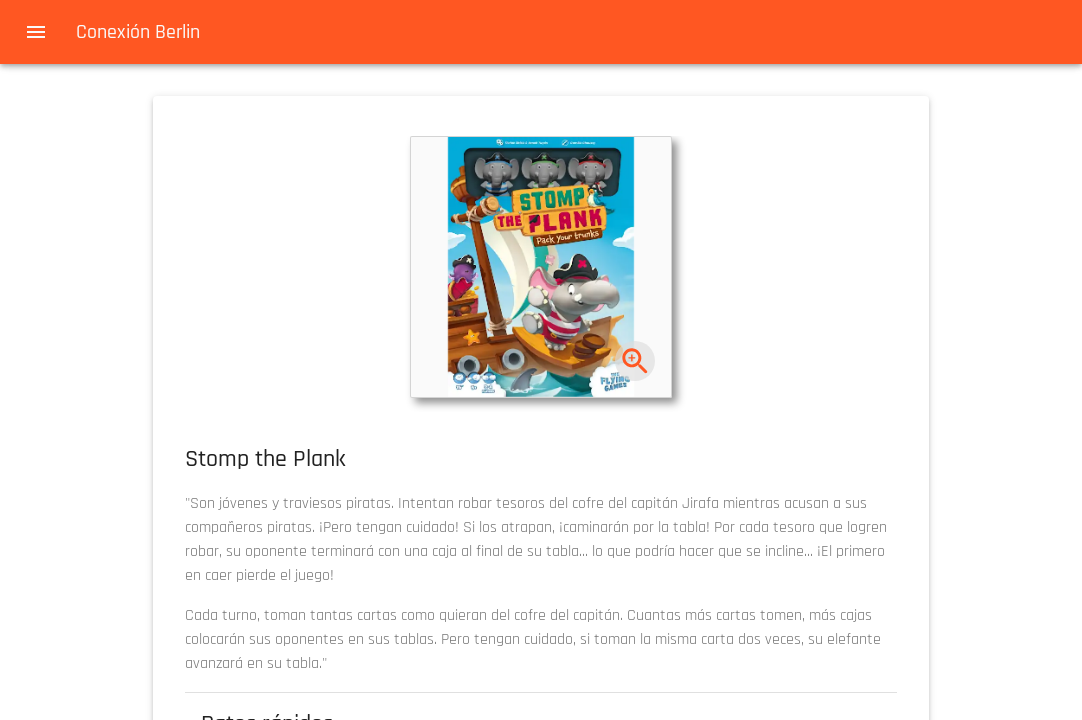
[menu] (36, 32)
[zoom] (635, 361)
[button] (541, 267)
